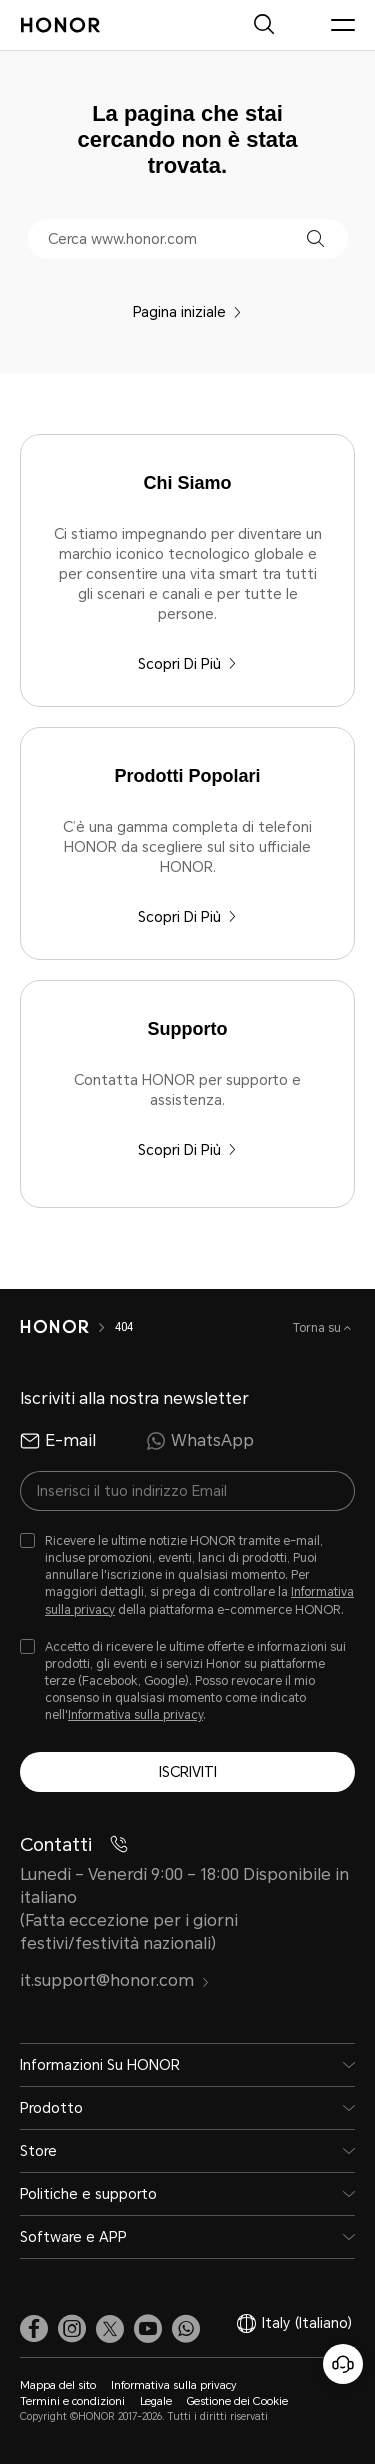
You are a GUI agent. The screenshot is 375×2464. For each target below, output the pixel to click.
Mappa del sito (58, 2385)
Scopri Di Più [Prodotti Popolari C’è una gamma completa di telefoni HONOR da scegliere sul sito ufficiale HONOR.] (187, 917)
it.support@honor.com (115, 1980)
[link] (34, 2328)
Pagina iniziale (187, 312)
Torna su (318, 1328)
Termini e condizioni (72, 2401)
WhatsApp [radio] (200, 1441)
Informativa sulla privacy (135, 1715)
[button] (315, 238)
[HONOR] (54, 1327)
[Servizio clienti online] (343, 2364)
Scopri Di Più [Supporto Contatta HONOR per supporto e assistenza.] (187, 1150)
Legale (156, 2401)
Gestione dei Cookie (237, 2401)
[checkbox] (187, 1576)
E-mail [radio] (58, 1441)
